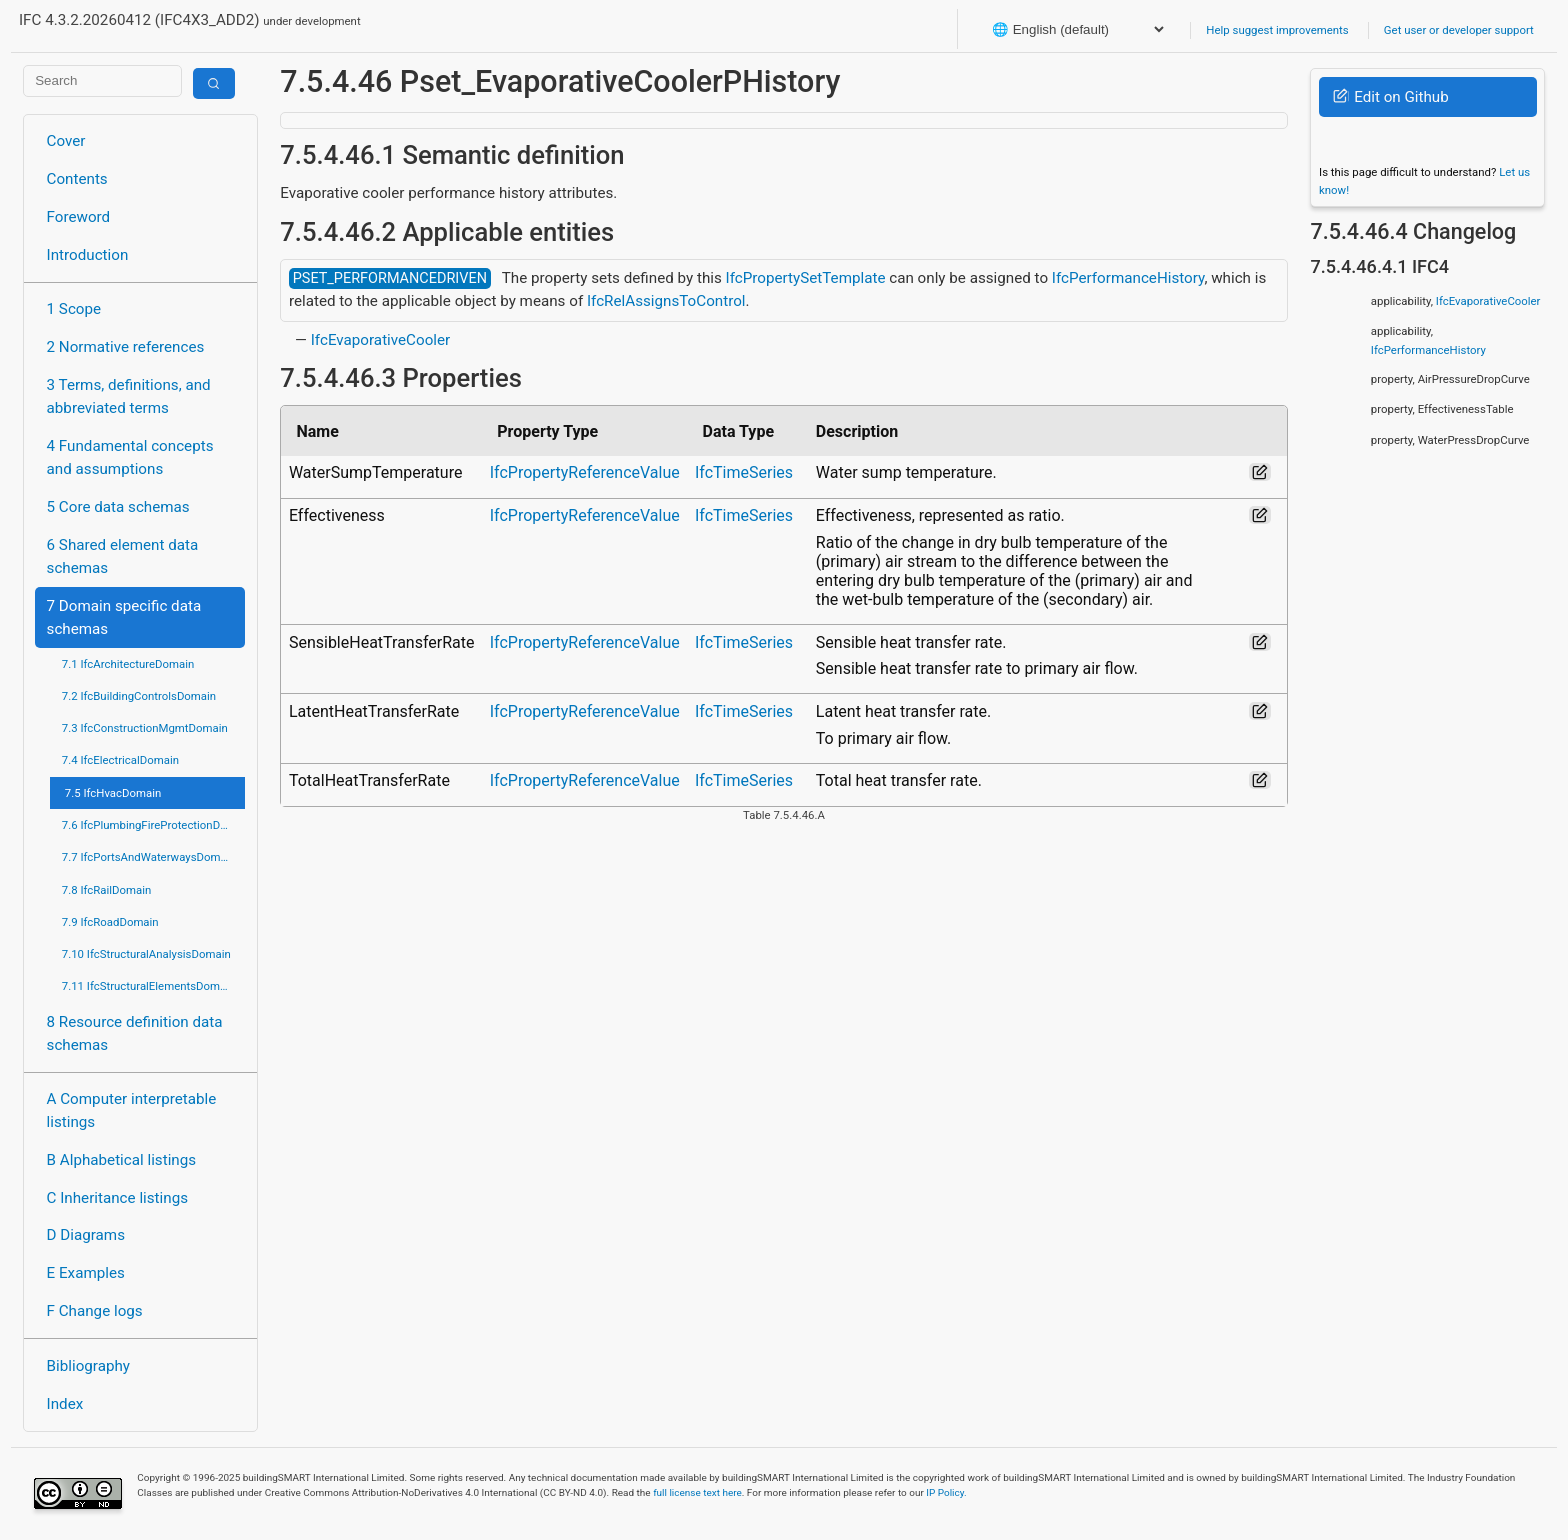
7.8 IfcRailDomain (107, 890)
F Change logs (95, 1311)
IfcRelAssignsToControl (666, 301)
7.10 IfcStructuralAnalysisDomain (146, 954)
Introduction (88, 255)
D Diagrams (86, 1235)
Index (65, 1404)
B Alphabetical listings (122, 1160)
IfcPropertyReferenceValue (585, 472)
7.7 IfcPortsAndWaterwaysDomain (149, 857)
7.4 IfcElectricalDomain (120, 760)
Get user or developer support (1459, 30)
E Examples (86, 1273)
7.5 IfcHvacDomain (113, 793)
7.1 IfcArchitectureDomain (128, 664)
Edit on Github (1390, 97)
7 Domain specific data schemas (124, 617)
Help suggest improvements (1277, 30)
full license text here (697, 1492)
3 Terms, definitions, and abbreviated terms (129, 396)
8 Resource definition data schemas (135, 1033)
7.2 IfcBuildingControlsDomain (139, 696)
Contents (77, 179)
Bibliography (88, 1366)
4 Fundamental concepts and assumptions (130, 457)
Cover (66, 141)
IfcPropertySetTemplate (806, 278)
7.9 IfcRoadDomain (110, 922)
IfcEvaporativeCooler (381, 340)
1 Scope (74, 309)
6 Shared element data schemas (123, 556)
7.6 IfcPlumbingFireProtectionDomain (153, 825)
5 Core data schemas (118, 507)
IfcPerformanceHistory (1128, 278)
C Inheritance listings (117, 1198)
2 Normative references (126, 347)
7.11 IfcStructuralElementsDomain (149, 986)
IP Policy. (946, 1492)
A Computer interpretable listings (132, 1110)
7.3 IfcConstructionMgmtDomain (145, 728)
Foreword (79, 217)
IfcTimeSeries (744, 472)
